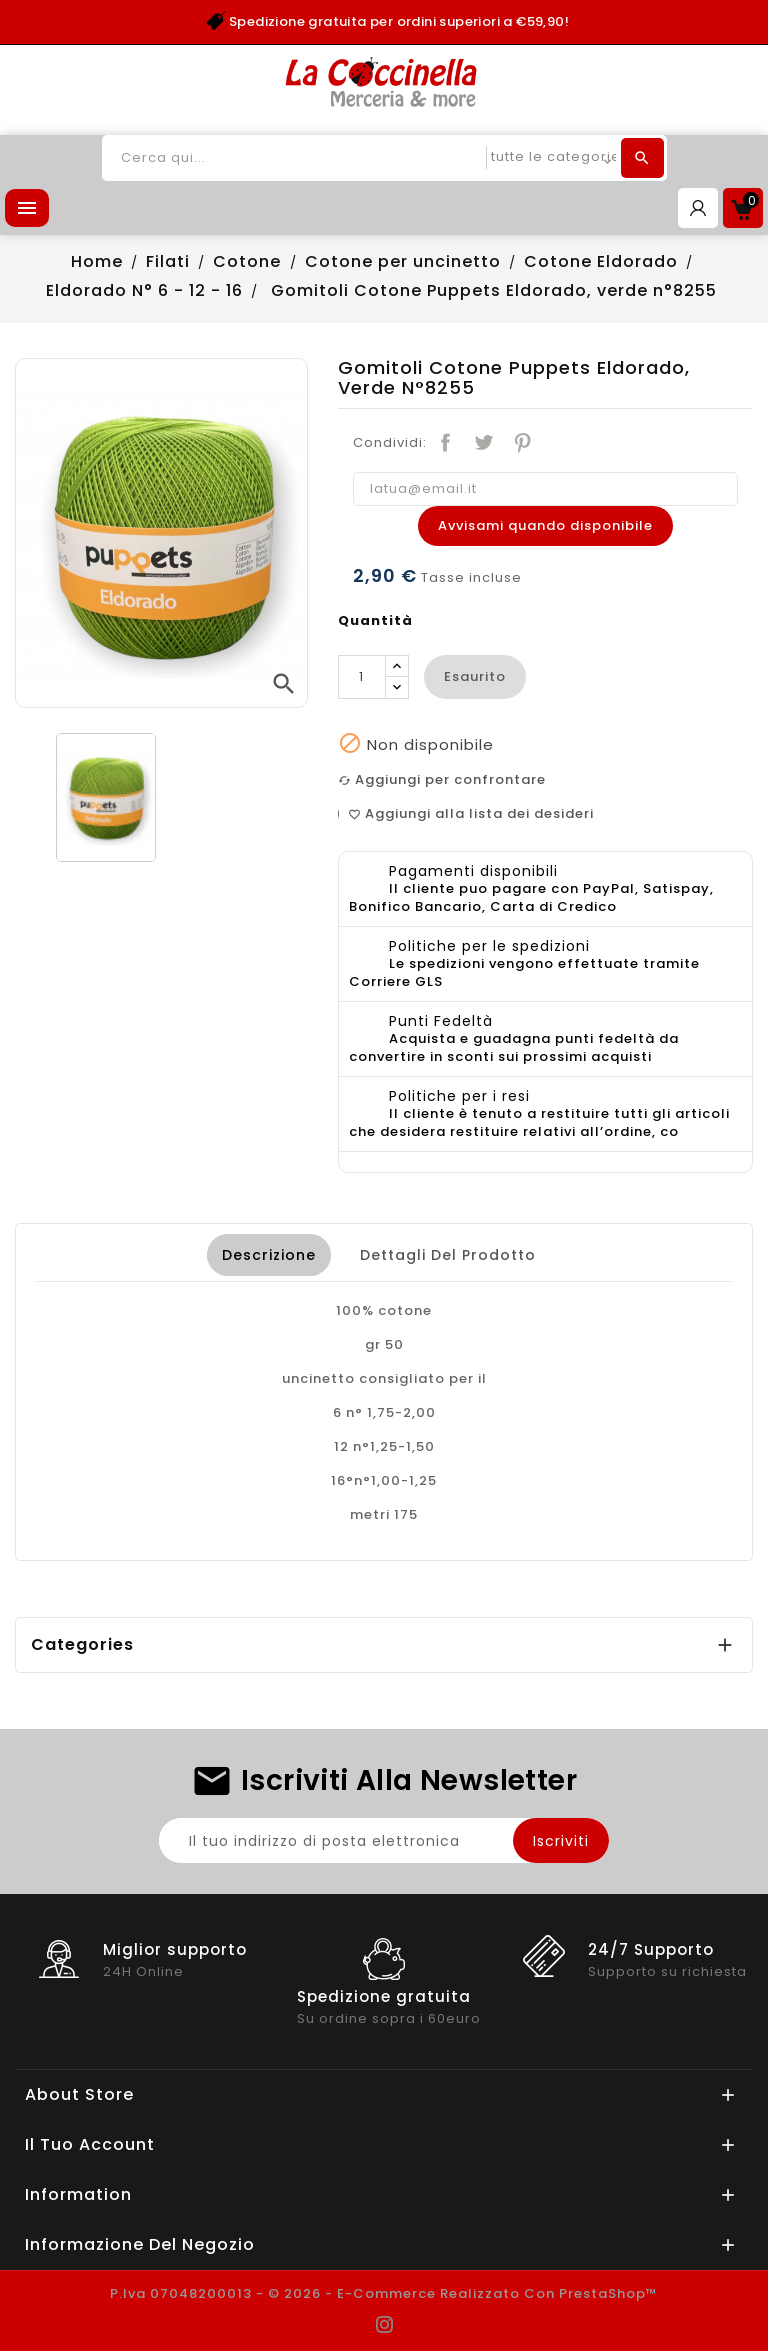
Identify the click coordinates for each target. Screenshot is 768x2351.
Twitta (484, 443)
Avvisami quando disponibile (545, 525)
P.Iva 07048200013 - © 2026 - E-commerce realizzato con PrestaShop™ (384, 2293)
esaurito (475, 676)
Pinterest (522, 443)
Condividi (446, 443)
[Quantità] (362, 677)
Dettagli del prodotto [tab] (448, 1255)
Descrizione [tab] (269, 1255)
